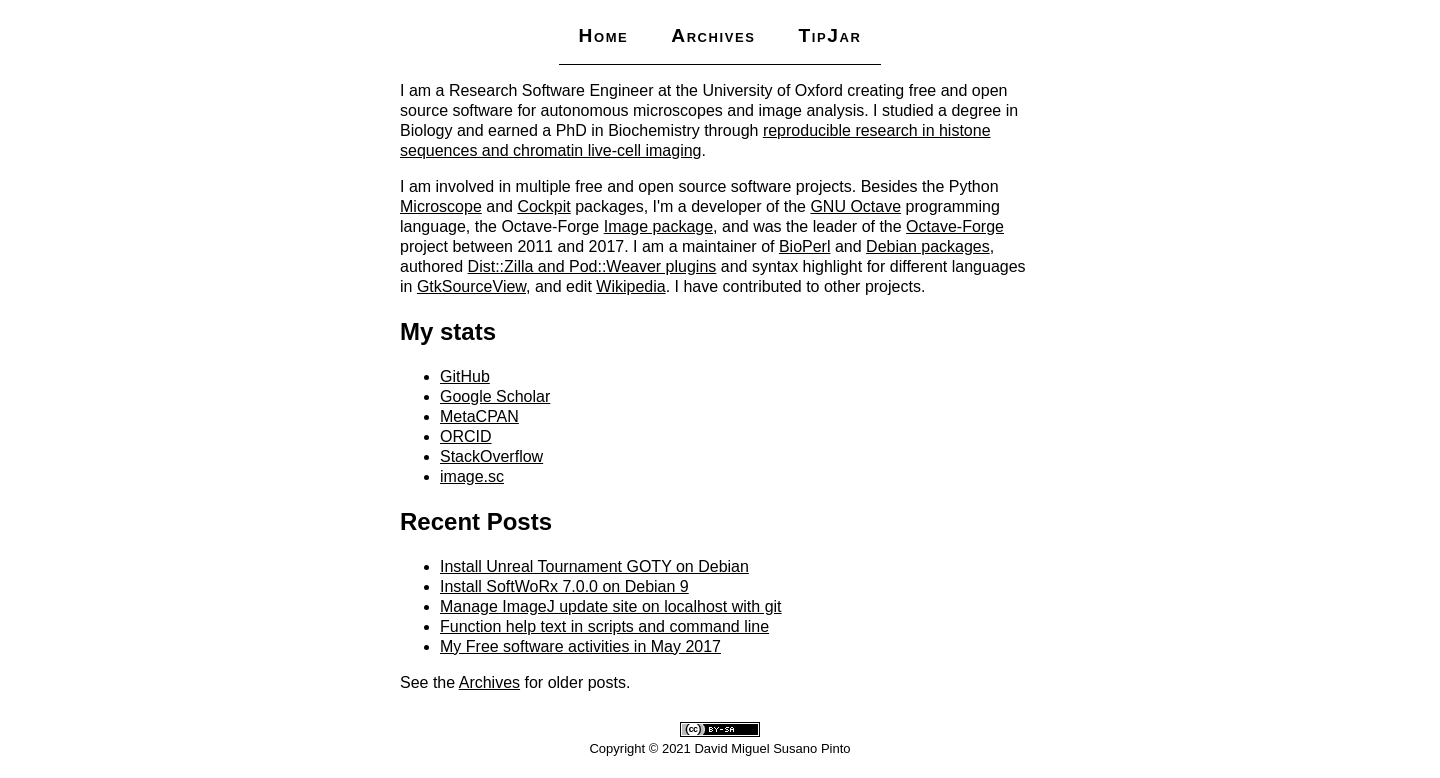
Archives (713, 35)
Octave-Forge (955, 226)
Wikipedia (630, 286)
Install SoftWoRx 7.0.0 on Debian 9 (564, 586)
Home (603, 35)
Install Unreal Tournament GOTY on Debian (594, 566)
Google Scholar (495, 396)
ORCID (466, 436)
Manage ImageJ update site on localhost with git (611, 606)
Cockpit (543, 206)
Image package (658, 226)
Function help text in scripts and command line (604, 626)
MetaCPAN (479, 416)
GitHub (465, 376)
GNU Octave (855, 206)
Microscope (441, 206)
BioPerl (805, 246)
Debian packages (928, 246)
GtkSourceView (471, 286)
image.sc (472, 476)
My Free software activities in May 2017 (580, 646)
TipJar (829, 35)
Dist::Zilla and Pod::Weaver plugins (592, 266)
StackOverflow (491, 456)
